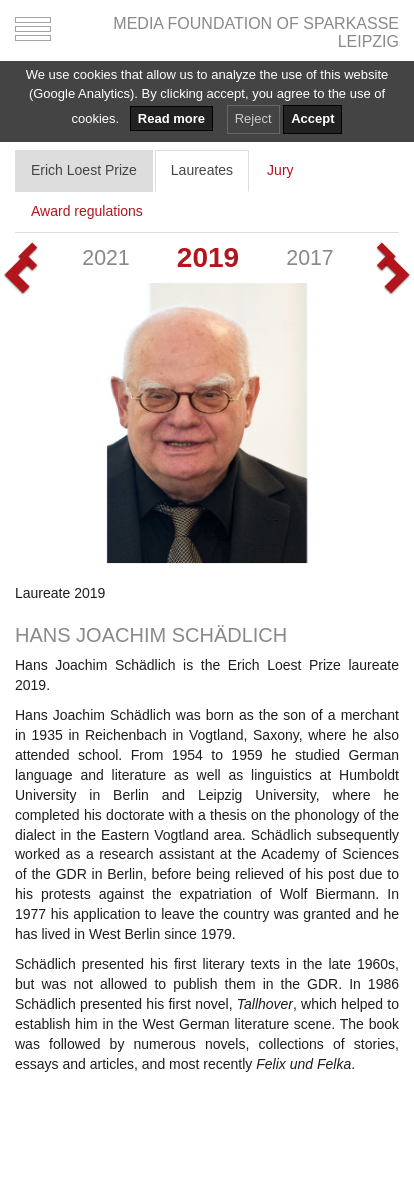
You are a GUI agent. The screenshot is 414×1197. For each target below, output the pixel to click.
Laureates (202, 170)
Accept (312, 118)
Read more (171, 118)
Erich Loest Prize (84, 170)
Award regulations (87, 211)
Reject (253, 118)
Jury (280, 170)
